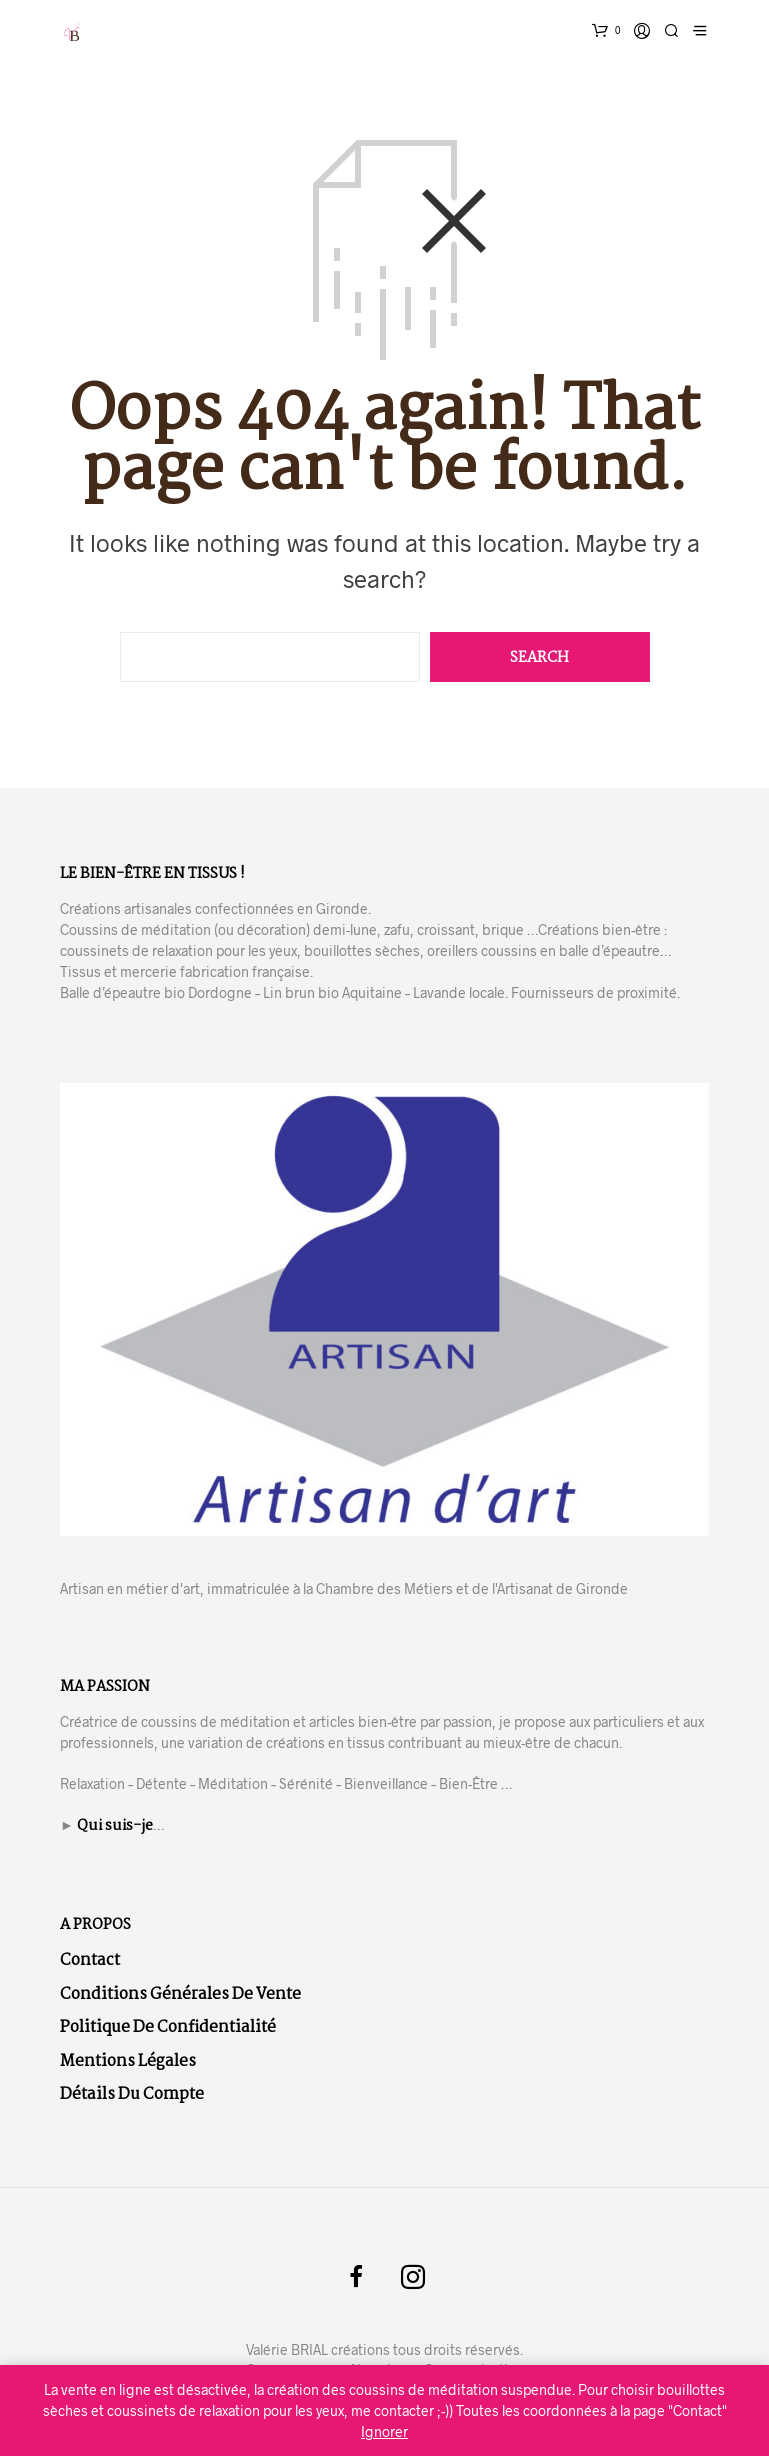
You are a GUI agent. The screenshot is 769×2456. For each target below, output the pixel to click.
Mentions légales (128, 2061)
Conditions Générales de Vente (180, 1994)
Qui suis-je (115, 1826)
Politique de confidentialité (168, 2027)
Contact (90, 1960)
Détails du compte (132, 2094)
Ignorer (384, 2431)
